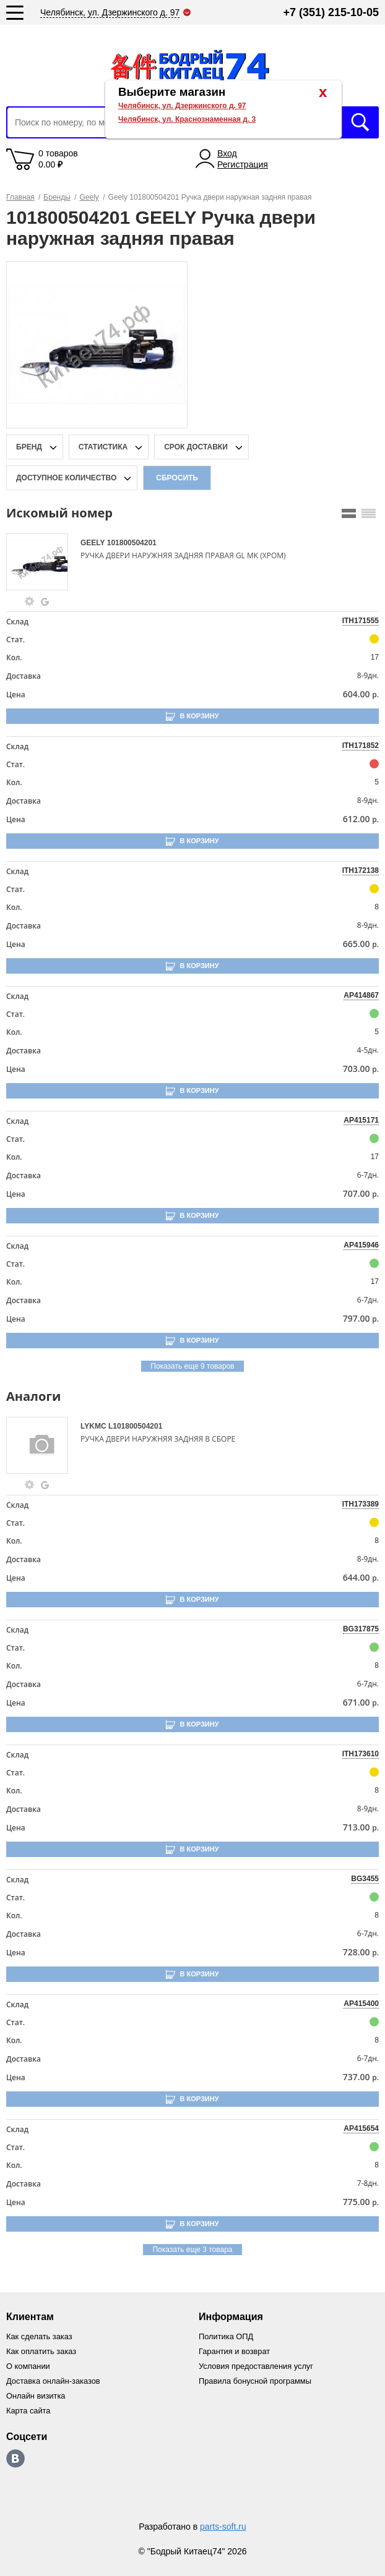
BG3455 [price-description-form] (365, 1878)
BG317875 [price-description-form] (361, 1629)
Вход (227, 153)
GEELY (93, 542)
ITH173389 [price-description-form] (360, 1504)
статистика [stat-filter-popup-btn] (103, 447)
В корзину (199, 716)
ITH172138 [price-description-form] (360, 870)
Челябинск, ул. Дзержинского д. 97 (182, 105)
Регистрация (242, 164)
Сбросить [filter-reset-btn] (177, 478)
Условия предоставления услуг (256, 2366)
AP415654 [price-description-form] (361, 2128)
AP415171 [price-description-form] (361, 1120)
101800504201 (132, 542)
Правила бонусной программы (256, 2381)
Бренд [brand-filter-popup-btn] (29, 447)
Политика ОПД (226, 2336)
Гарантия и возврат (235, 2351)
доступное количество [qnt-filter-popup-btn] (66, 478)
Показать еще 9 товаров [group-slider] (192, 1366)
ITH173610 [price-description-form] (360, 1753)
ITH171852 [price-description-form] (360, 745)
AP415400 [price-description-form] (361, 2003)
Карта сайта (28, 2410)
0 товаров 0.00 (58, 158)
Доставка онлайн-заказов (54, 2381)
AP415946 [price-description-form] (361, 1245)
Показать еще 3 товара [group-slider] (192, 2249)
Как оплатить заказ (41, 2351)
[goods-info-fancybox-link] (30, 601)
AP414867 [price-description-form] (361, 995)
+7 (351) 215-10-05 (331, 12)
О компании (28, 2366)
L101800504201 (135, 1426)
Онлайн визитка (36, 2395)
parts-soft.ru (223, 2526)
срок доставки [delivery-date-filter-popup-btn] (196, 447)
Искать (360, 122)
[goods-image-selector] (42, 562)
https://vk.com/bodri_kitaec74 (15, 2458)
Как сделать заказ (39, 2336)
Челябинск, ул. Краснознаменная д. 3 (187, 119)
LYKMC (94, 1426)
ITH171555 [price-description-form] (360, 620)
